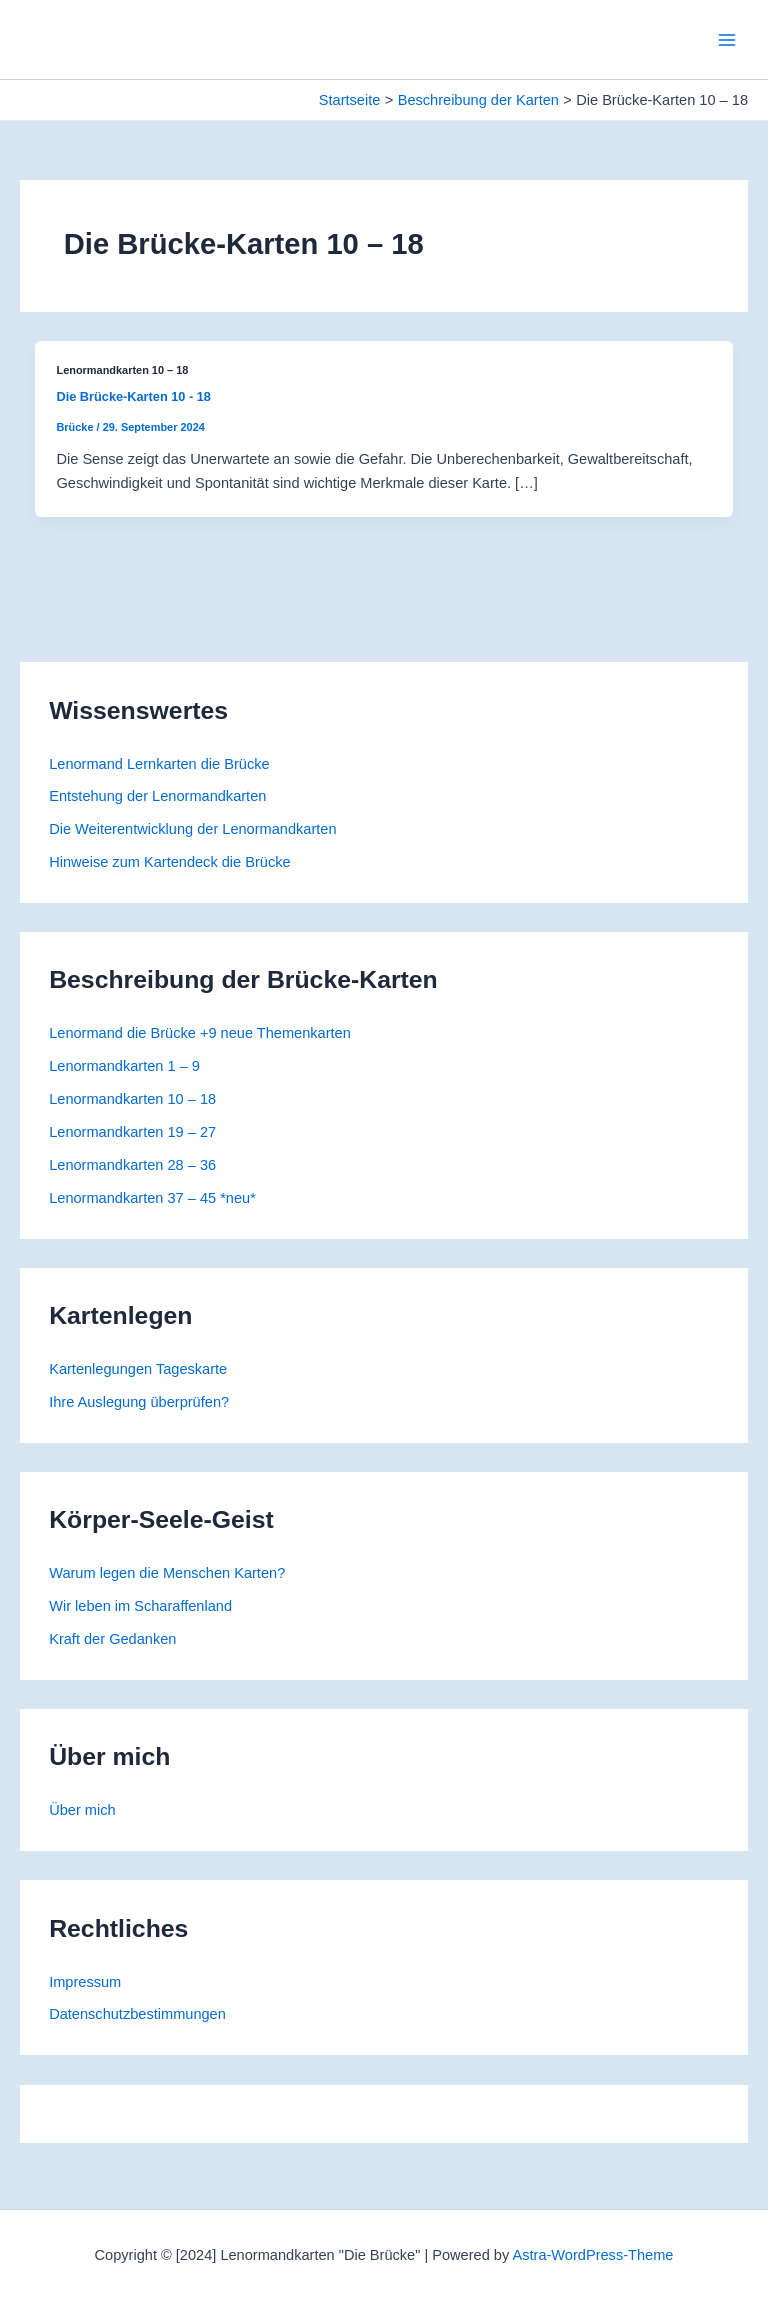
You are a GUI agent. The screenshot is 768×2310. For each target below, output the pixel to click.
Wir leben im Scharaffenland (140, 1606)
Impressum (85, 1982)
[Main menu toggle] (727, 40)
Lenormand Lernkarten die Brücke (159, 764)
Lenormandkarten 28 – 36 (132, 1165)
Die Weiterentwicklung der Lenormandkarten (192, 829)
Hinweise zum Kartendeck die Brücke (169, 862)
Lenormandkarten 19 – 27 (132, 1132)
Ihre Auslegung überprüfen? (139, 1402)
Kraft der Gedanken (112, 1639)
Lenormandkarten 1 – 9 (124, 1066)
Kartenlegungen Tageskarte (138, 1369)
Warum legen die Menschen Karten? (167, 1573)
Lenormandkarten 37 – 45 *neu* (152, 1198)
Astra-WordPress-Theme (592, 2255)
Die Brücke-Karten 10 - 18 (133, 396)
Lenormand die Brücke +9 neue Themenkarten (200, 1033)
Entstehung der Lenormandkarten (157, 796)
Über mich (82, 1810)
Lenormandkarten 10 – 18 (132, 1099)
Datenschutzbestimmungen (137, 2014)
